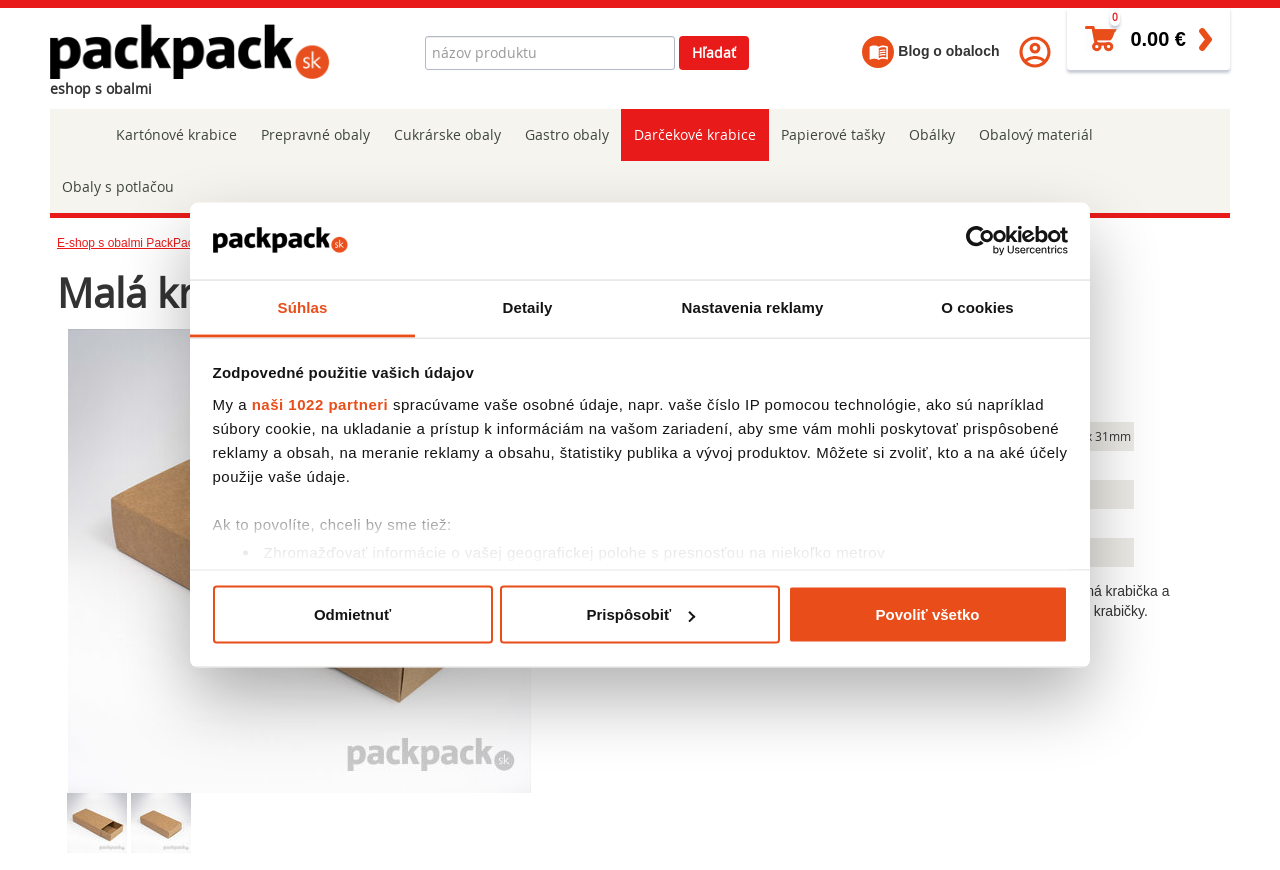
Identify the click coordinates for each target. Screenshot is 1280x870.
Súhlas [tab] (303, 306)
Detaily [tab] (528, 306)
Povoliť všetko (928, 614)
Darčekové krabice (694, 134)
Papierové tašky (831, 134)
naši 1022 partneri (320, 403)
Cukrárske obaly (447, 134)
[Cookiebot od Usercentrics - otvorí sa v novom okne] (980, 241)
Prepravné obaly (315, 134)
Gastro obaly (567, 134)
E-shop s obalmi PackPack (128, 243)
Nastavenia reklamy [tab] (753, 306)
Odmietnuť (352, 614)
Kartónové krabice (176, 134)
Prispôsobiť (640, 614)
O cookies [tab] (977, 306)
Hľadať (714, 52)
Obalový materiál (1034, 134)
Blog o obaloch (930, 51)
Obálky (930, 134)
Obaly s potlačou (118, 186)
